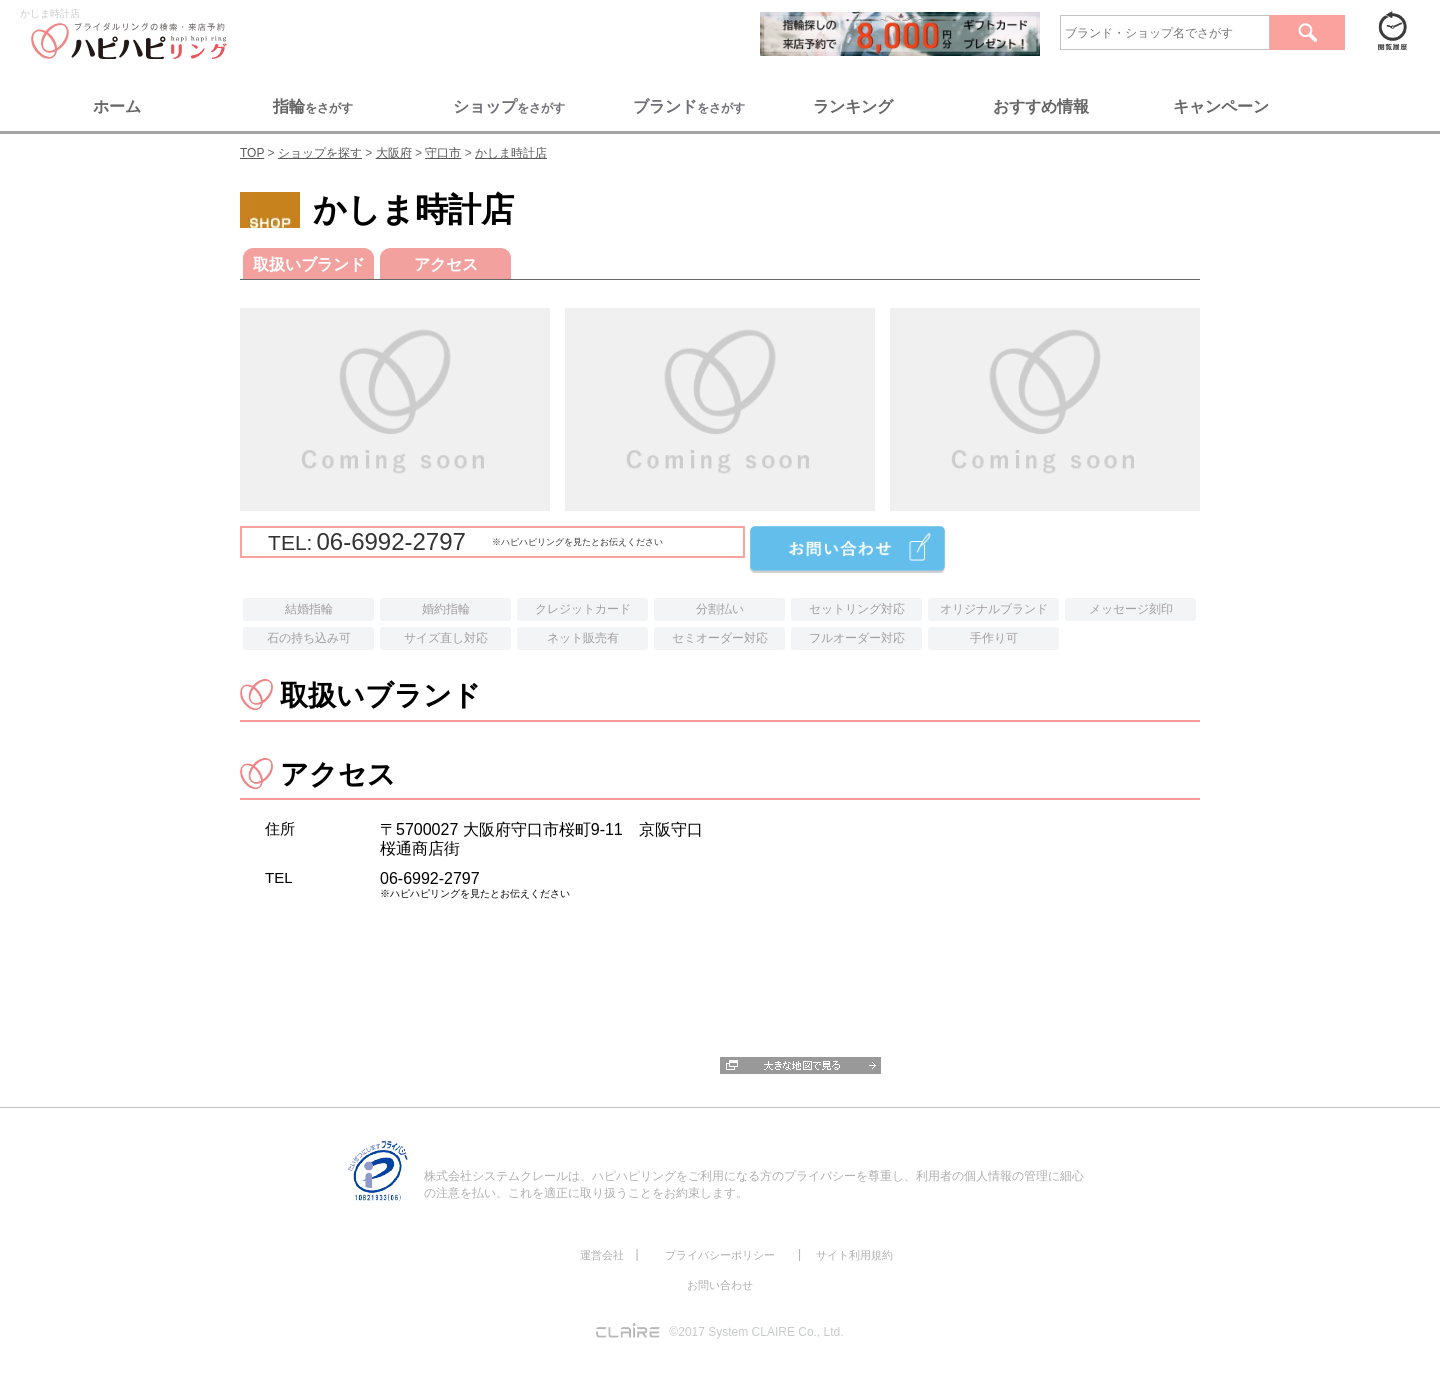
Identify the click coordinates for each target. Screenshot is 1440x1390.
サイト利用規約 (854, 1255)
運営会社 (602, 1255)
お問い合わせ (720, 1285)
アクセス (446, 264)
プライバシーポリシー (720, 1255)
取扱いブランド (309, 264)
